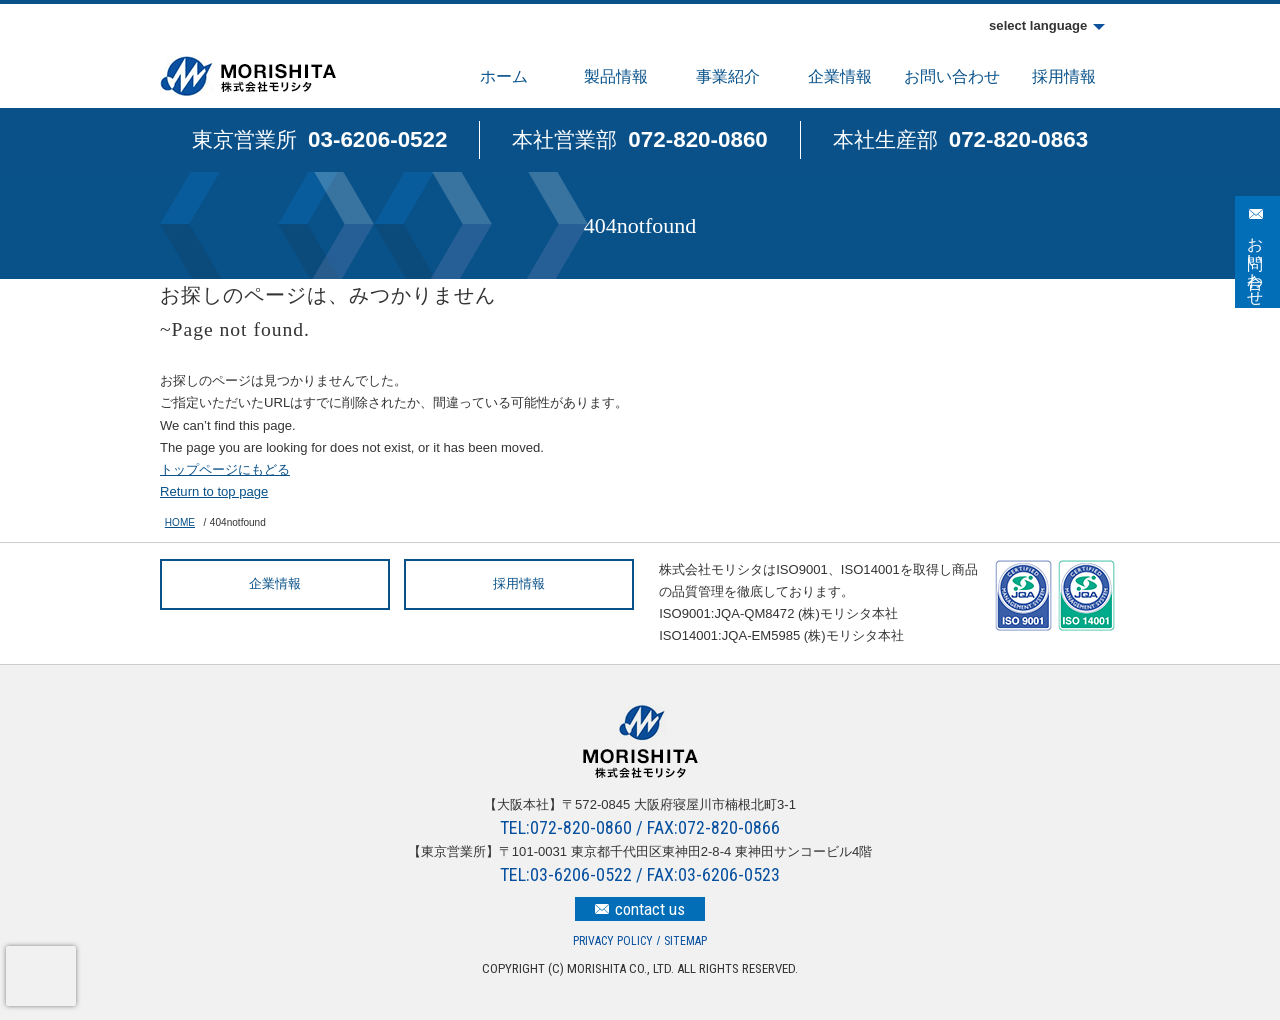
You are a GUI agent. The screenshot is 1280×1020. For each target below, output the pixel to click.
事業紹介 (728, 76)
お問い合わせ (952, 76)
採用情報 (1064, 76)
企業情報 (840, 76)
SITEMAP (685, 941)
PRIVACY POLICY (613, 941)
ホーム (504, 76)
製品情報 (616, 76)
